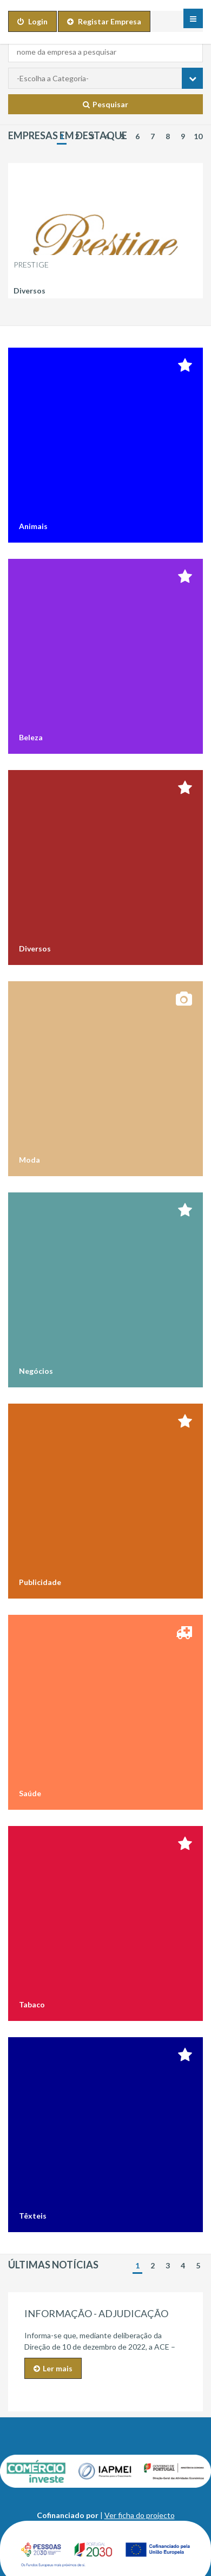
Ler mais (53, 2368)
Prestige (31, 264)
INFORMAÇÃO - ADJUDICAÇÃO (96, 2313)
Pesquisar (105, 104)
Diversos (29, 290)
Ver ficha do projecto (139, 2515)
